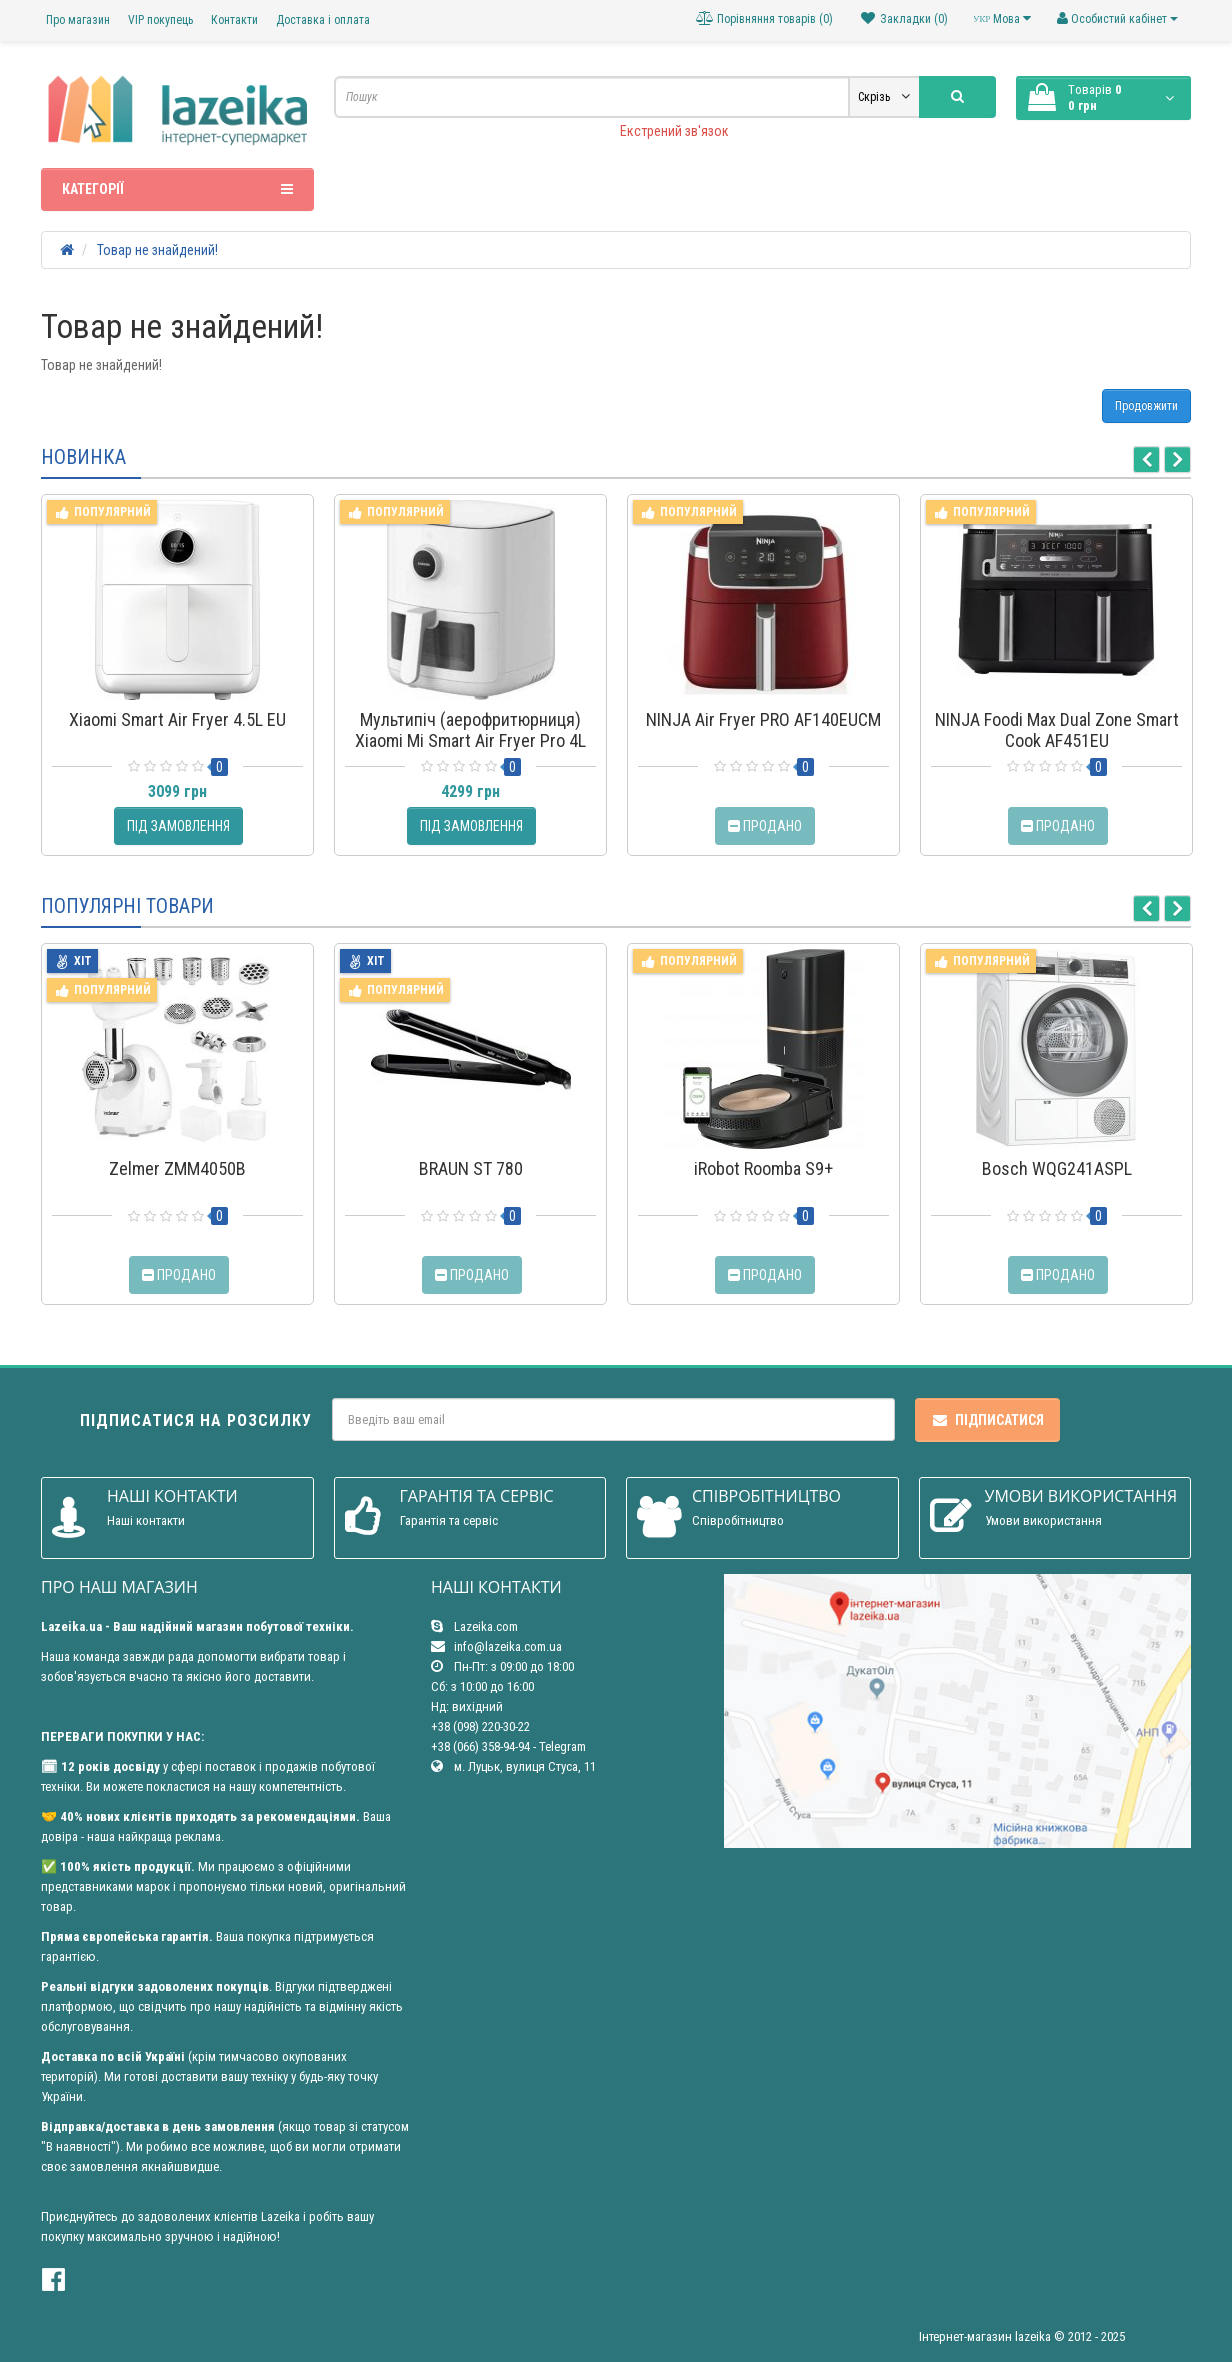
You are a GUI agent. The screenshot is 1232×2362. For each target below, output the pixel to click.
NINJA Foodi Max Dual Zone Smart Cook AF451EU (1057, 730)
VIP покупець (160, 20)
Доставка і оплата (323, 20)
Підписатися (987, 1420)
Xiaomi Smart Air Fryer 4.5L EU (177, 719)
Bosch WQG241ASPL (1057, 1168)
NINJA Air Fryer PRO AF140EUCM (763, 719)
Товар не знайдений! (157, 250)
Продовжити (1146, 406)
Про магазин (78, 20)
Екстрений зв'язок (674, 131)
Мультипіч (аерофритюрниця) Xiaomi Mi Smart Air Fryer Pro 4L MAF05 (470, 740)
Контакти (234, 20)
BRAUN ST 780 (471, 1168)
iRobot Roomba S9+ (763, 1168)
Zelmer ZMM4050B (177, 1168)
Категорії (177, 189)
